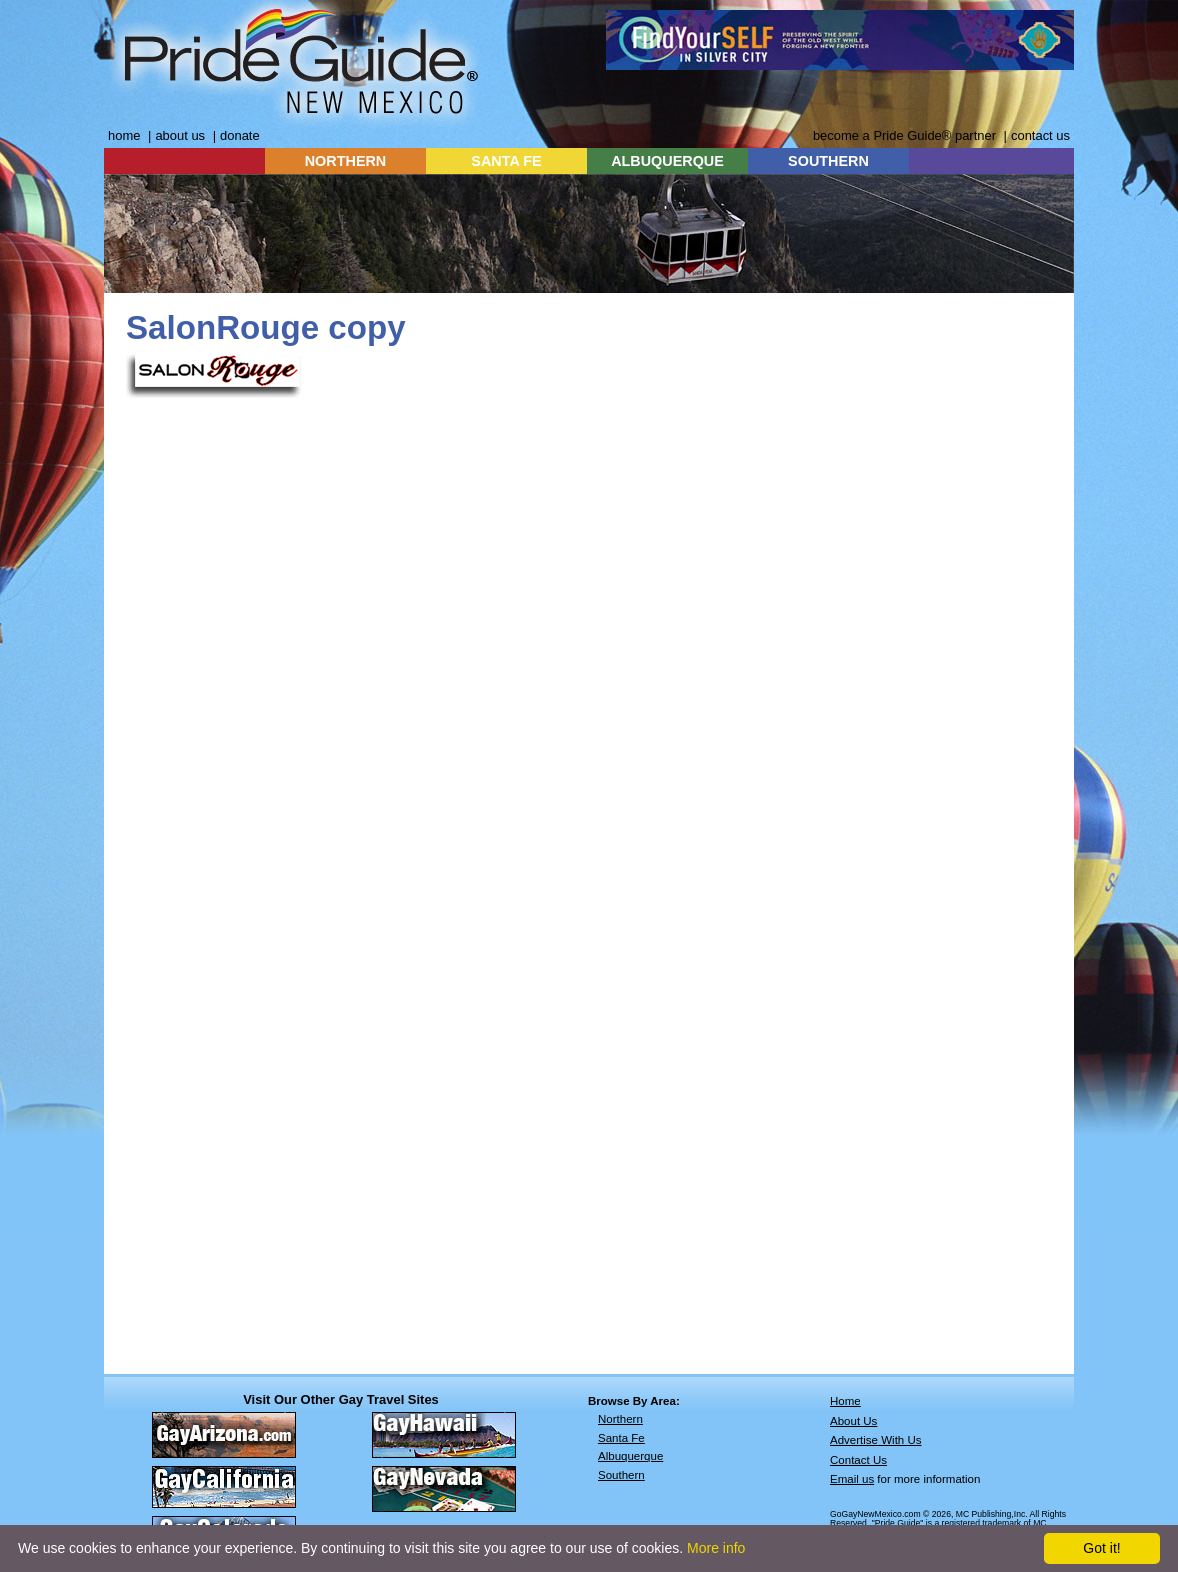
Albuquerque (630, 1456)
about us (180, 135)
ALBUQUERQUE (667, 161)
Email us (852, 1479)
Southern (621, 1475)
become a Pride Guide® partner (904, 135)
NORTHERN (346, 161)
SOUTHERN (828, 161)
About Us (853, 1421)
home (124, 135)
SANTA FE (506, 161)
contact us (1040, 135)
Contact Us (858, 1460)
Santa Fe (621, 1438)
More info (716, 1548)
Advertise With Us (876, 1440)
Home (845, 1401)
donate (240, 135)
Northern (620, 1419)
